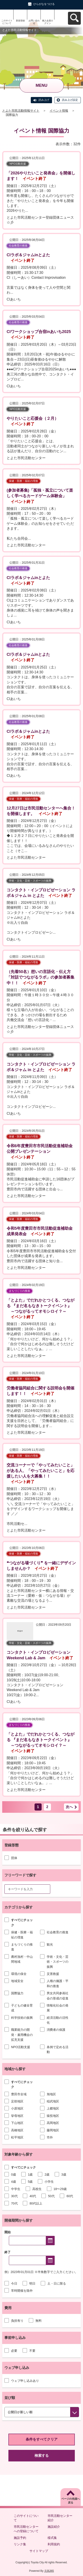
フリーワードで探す (20, 1875)
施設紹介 (54, 2526)
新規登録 (20, 20)
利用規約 (54, 2544)
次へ (69, 1807)
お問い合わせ (34, 21)
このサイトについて (6, 21)
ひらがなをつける (44, 4)
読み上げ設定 (70, 99)
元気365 (49, 2570)
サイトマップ (38, 2551)
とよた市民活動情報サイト (20, 110)
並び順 (9, 2398)
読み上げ (44, 99)
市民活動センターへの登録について (26, 2529)
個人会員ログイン (47, 21)
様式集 (52, 2538)
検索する (42, 2455)
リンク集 (20, 2544)
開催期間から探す (18, 2220)
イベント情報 (59, 110)
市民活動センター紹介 (60, 2518)
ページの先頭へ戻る (70, 2500)
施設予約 (20, 2538)
